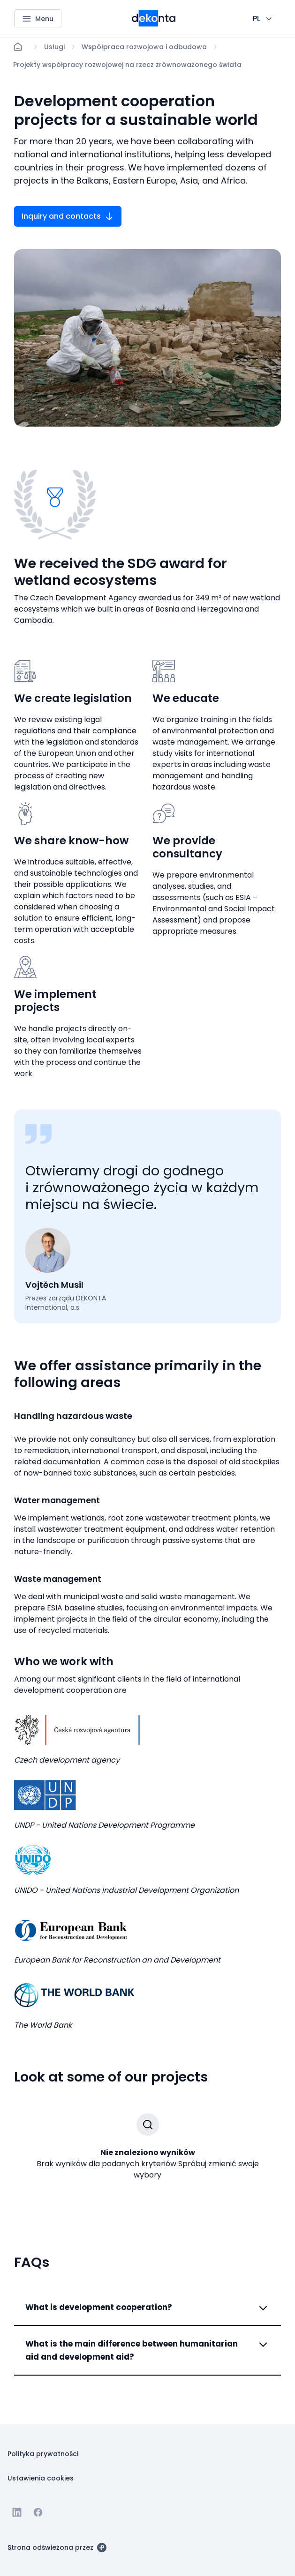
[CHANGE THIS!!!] (263, 18)
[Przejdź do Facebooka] (38, 2512)
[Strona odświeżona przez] (57, 2547)
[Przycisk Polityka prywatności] (43, 2453)
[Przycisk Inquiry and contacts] (67, 216)
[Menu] (37, 18)
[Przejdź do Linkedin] (17, 2512)
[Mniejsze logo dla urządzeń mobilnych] (153, 24)
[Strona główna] (17, 46)
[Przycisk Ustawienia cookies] (41, 2477)
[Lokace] (54, 47)
